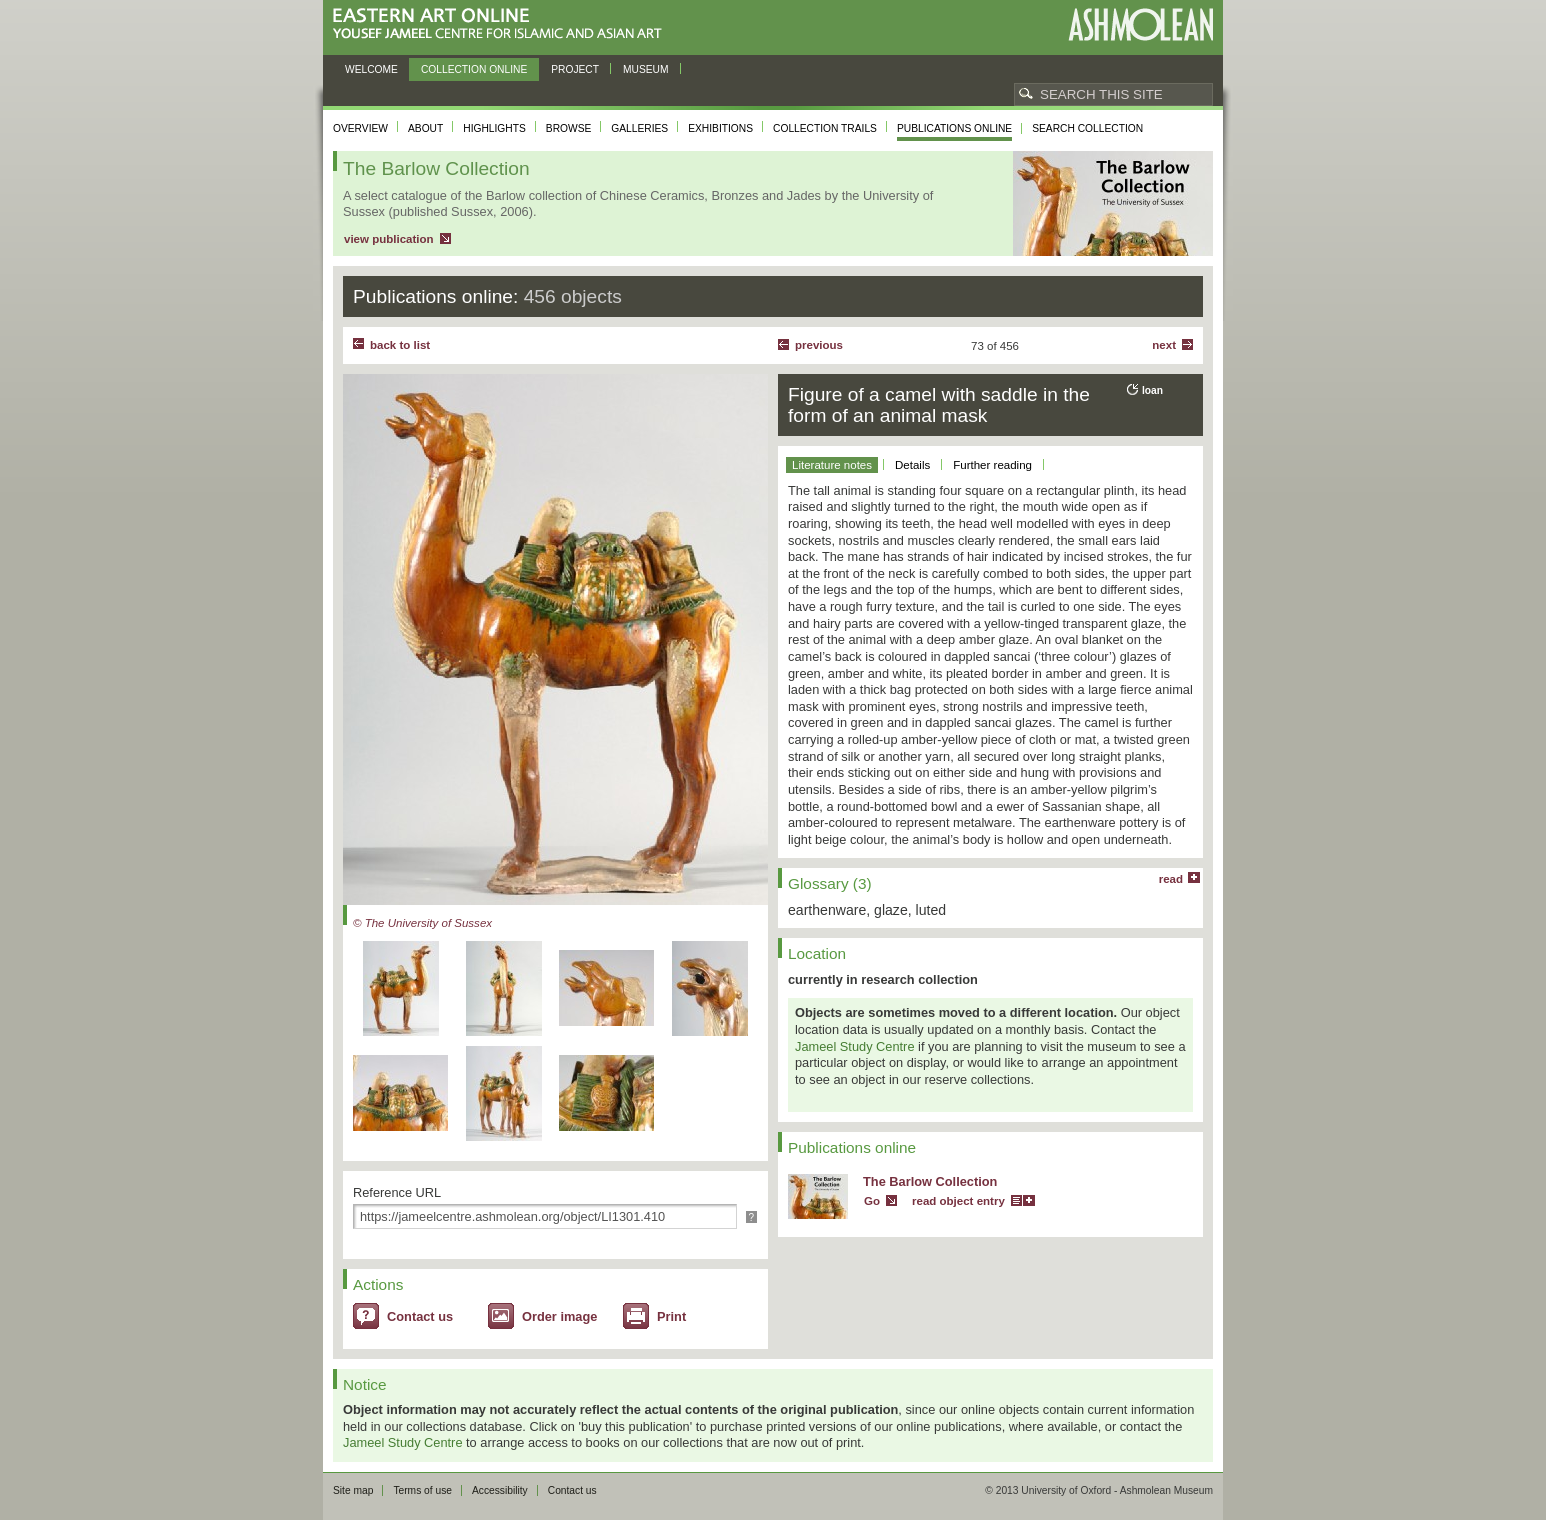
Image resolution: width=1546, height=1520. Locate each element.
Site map (353, 1490)
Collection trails (825, 128)
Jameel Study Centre (855, 1046)
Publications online (954, 128)
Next (1164, 345)
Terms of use (422, 1490)
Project (575, 69)
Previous (819, 345)
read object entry (958, 1201)
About (425, 128)
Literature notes (832, 465)
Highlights (494, 128)
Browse (569, 128)
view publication (389, 239)
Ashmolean (1140, 24)
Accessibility (500, 1490)
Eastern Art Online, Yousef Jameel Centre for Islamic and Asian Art (502, 24)
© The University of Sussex (422, 923)
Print (671, 1316)
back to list (400, 345)
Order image (559, 1316)
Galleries (639, 128)
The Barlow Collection (930, 1181)
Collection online (474, 69)
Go (872, 1201)
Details (912, 465)
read (1171, 879)
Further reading (992, 465)
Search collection (1087, 128)
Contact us (420, 1316)
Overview (360, 128)
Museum (646, 69)
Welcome (371, 69)
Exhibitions (720, 128)
